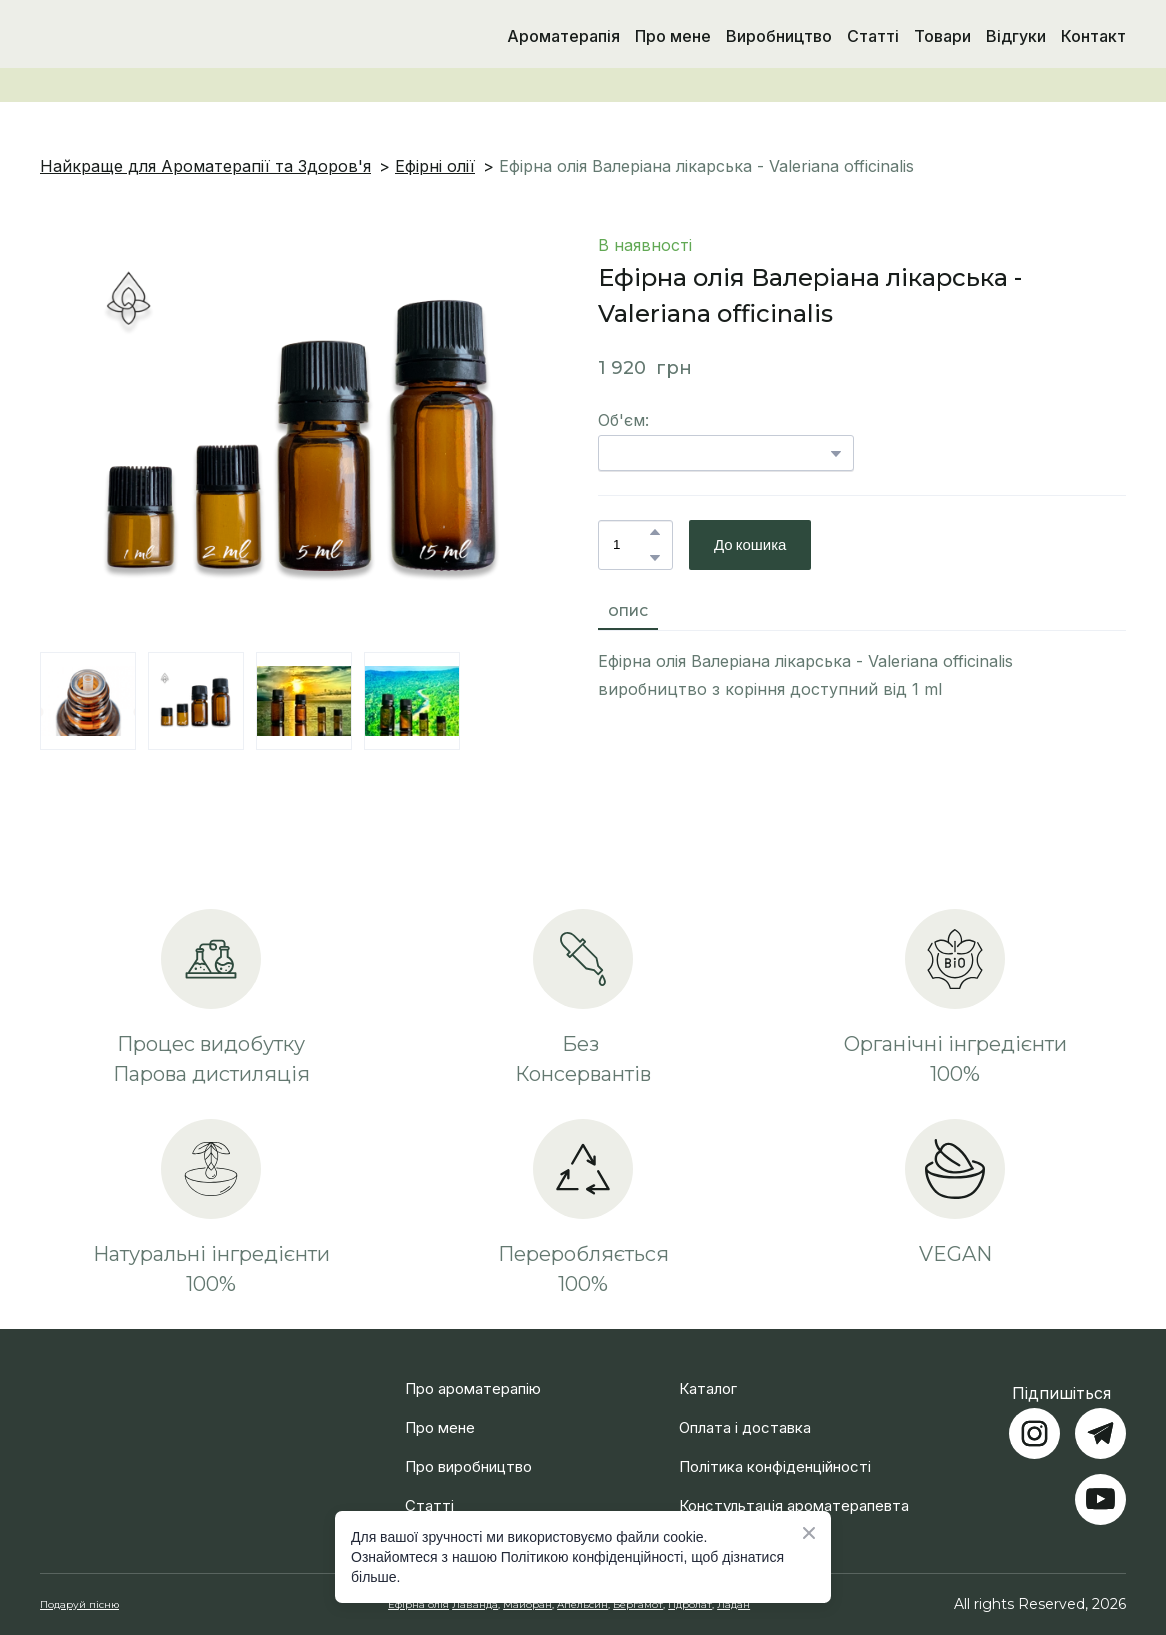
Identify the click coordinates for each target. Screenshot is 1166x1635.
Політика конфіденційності (775, 1466)
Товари (942, 36)
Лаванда (475, 1604)
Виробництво (779, 36)
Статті (873, 36)
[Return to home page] (143, 36)
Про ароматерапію (473, 1388)
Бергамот (638, 1604)
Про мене (673, 36)
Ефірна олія (418, 1604)
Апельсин (582, 1604)
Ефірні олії (435, 166)
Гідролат (690, 1604)
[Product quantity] (630, 545)
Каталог (708, 1388)
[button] (655, 532)
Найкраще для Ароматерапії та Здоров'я (205, 166)
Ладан (733, 1604)
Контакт (1093, 36)
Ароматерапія (563, 36)
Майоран (527, 1604)
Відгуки (1016, 36)
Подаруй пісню (79, 1604)
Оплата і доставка (745, 1427)
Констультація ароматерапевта (794, 1505)
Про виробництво (468, 1466)
